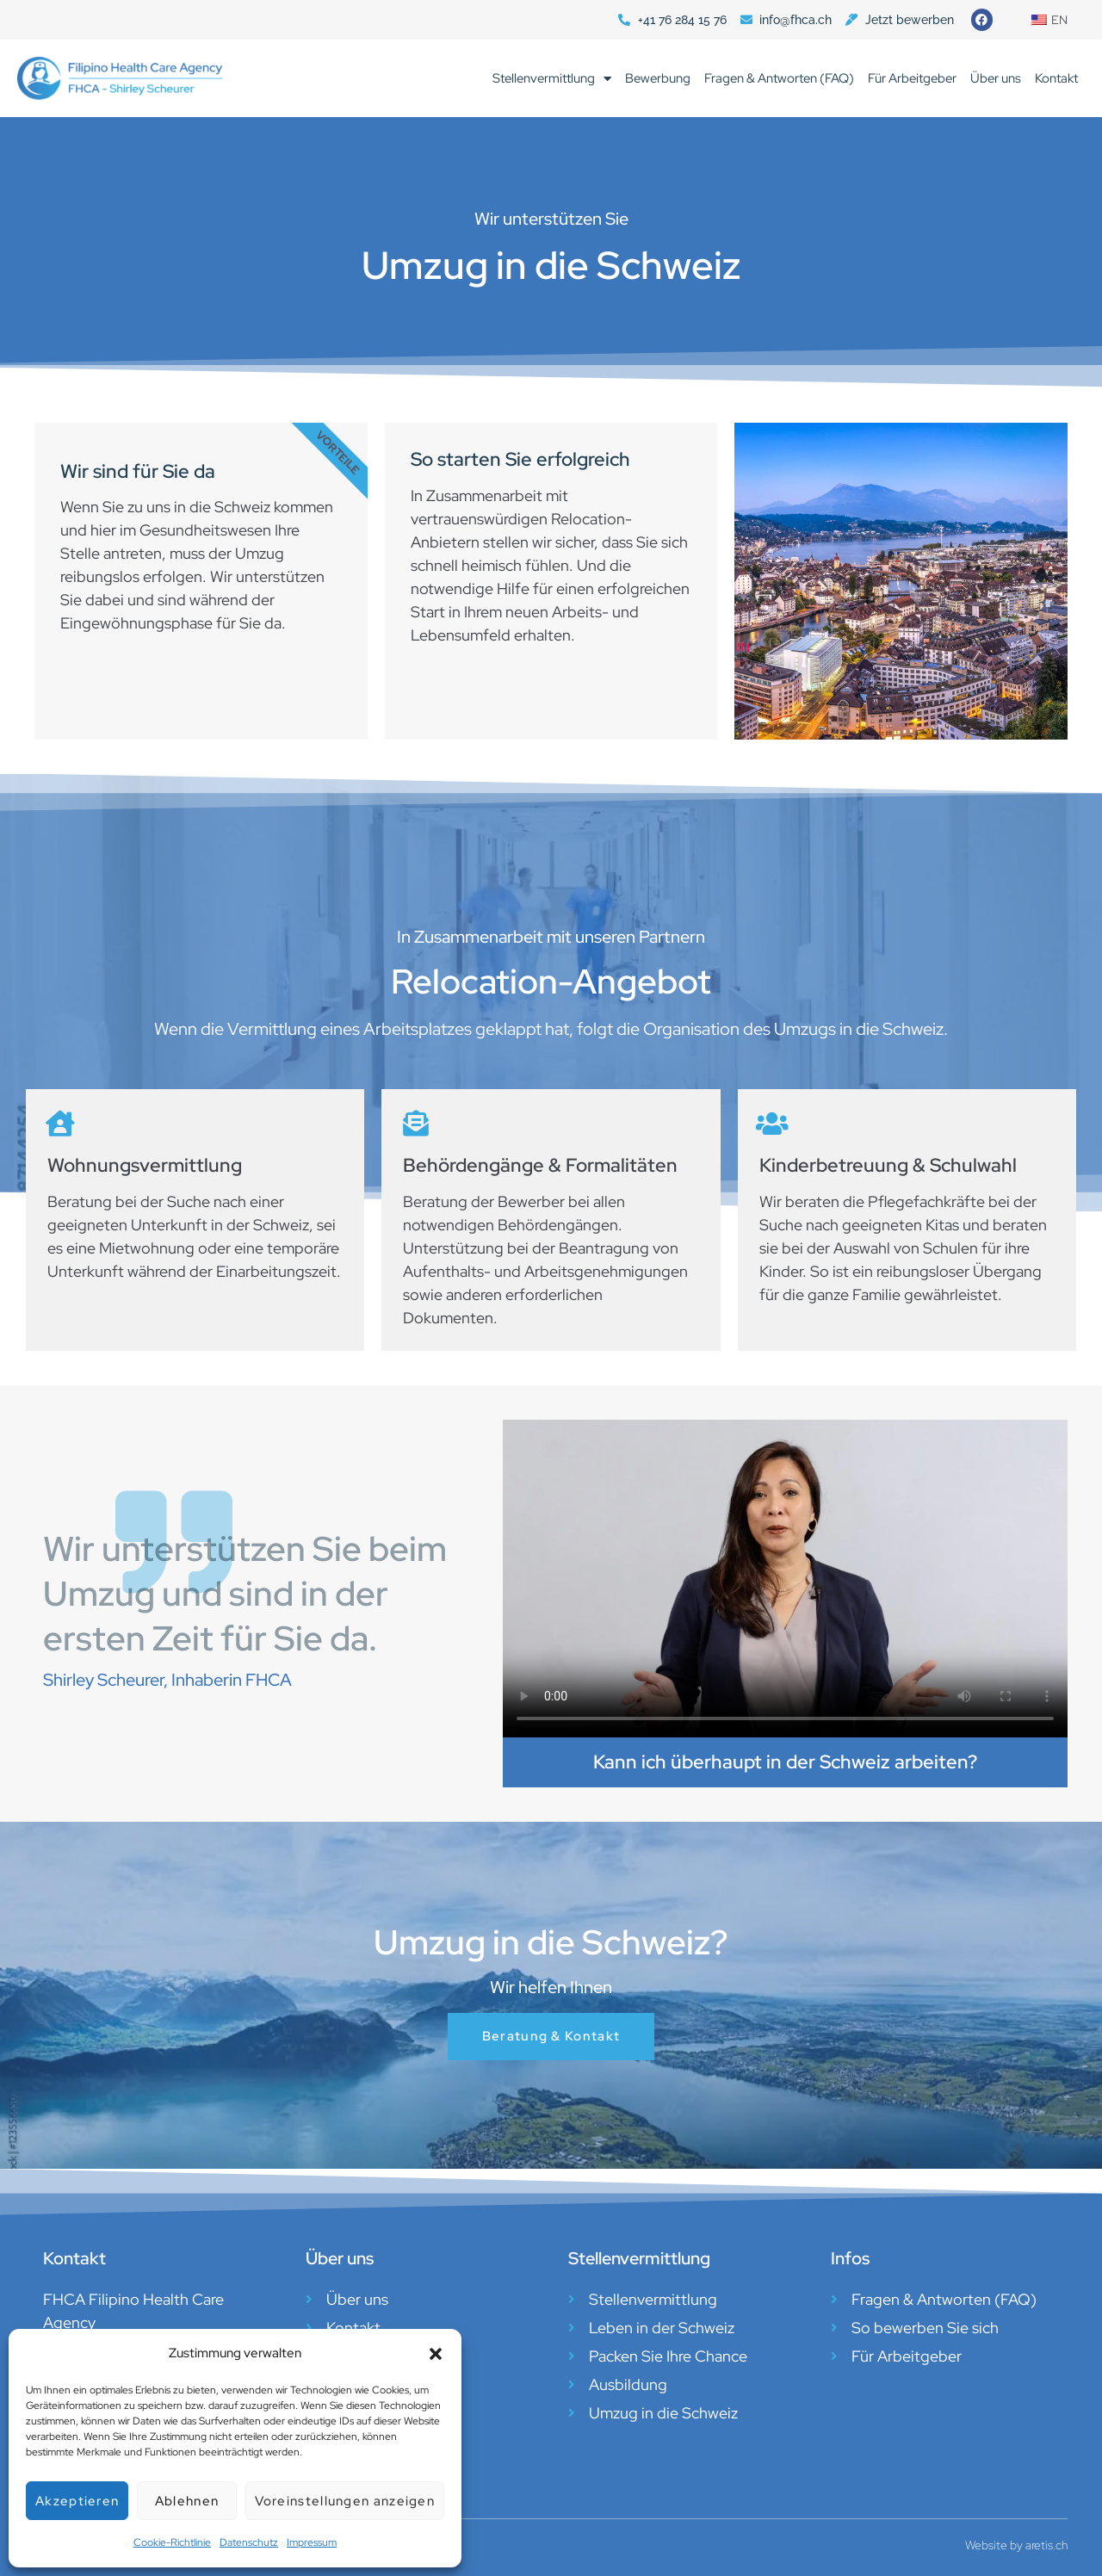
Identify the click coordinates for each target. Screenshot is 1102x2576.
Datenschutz (249, 2542)
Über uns (995, 78)
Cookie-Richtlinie (172, 2542)
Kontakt (1056, 78)
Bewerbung (657, 78)
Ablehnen (187, 2501)
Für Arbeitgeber (912, 78)
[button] (435, 2353)
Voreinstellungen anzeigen (345, 2501)
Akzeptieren (77, 2501)
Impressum (312, 2542)
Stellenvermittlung (551, 79)
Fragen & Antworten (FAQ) (779, 78)
